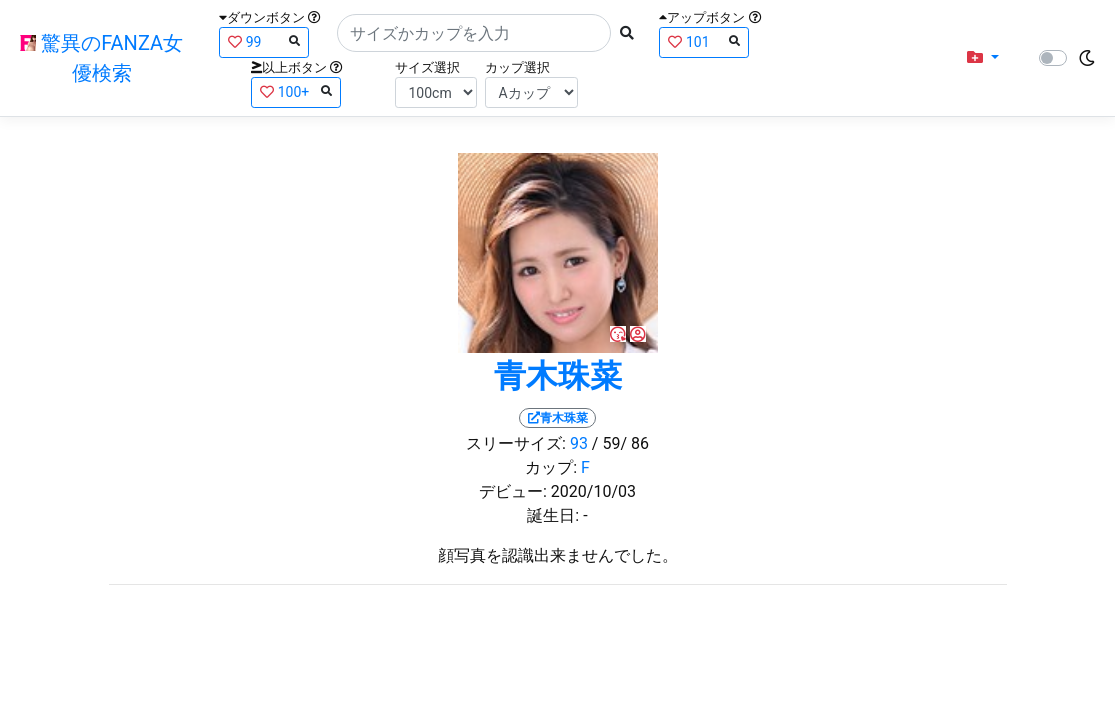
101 (704, 41)
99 (264, 41)
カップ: (551, 467)
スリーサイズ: (516, 443)
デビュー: (513, 491)
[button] (983, 58)
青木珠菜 (558, 376)
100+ (296, 91)
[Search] (474, 33)
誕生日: (553, 515)
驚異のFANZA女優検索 (101, 58)
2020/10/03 (593, 491)
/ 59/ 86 (620, 443)
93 (579, 443)
